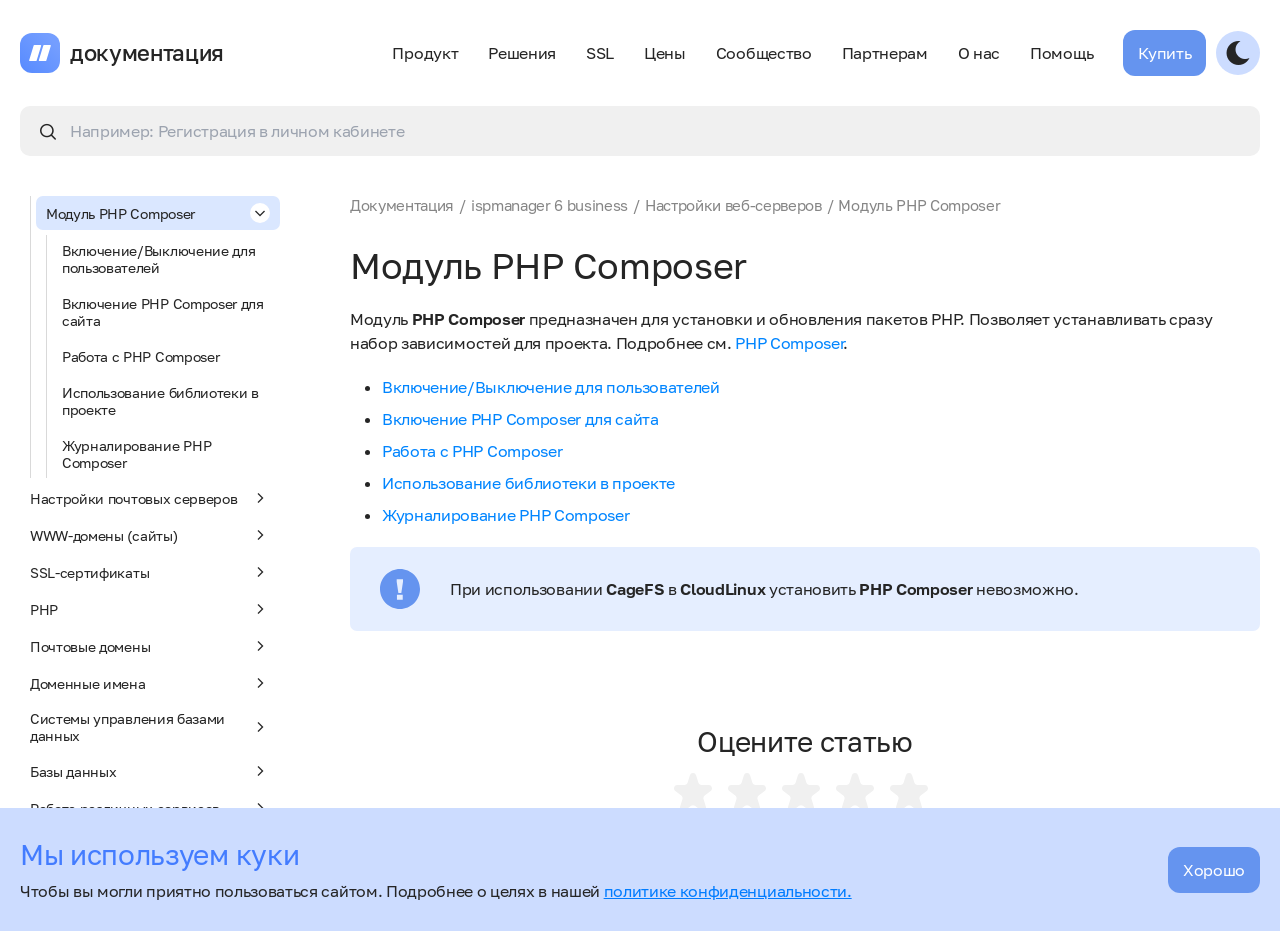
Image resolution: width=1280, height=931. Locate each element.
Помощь (1061, 53)
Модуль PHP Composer (158, 213)
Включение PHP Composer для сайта (163, 312)
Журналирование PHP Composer (136, 454)
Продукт (425, 53)
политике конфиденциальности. (728, 891)
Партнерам (885, 53)
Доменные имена (150, 683)
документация (147, 53)
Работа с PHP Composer (140, 356)
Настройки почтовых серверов (150, 498)
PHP (150, 609)
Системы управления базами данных (150, 727)
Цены (665, 53)
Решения (522, 53)
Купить (1164, 53)
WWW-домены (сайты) (150, 535)
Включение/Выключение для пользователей (158, 259)
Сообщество (764, 53)
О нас (979, 53)
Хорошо (1214, 870)
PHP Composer (789, 343)
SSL (600, 53)
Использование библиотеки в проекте (160, 401)
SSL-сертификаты (150, 572)
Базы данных (150, 771)
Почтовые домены (150, 646)
